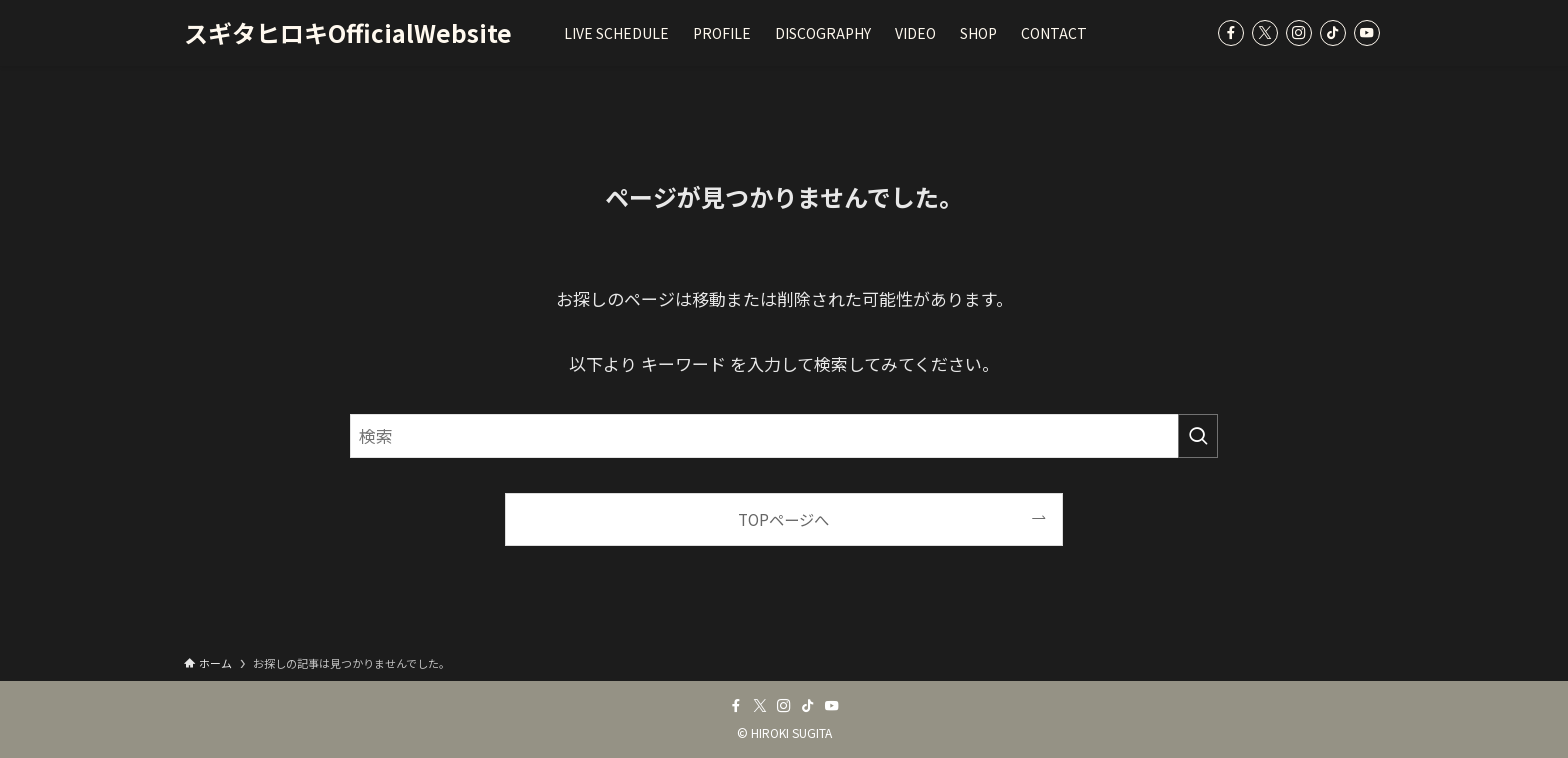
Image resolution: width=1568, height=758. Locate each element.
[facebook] (1231, 33)
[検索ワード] (784, 436)
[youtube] (1367, 33)
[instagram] (1299, 33)
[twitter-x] (1265, 33)
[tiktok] (1333, 33)
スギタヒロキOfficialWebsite (348, 33)
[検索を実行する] (1198, 436)
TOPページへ (783, 519)
